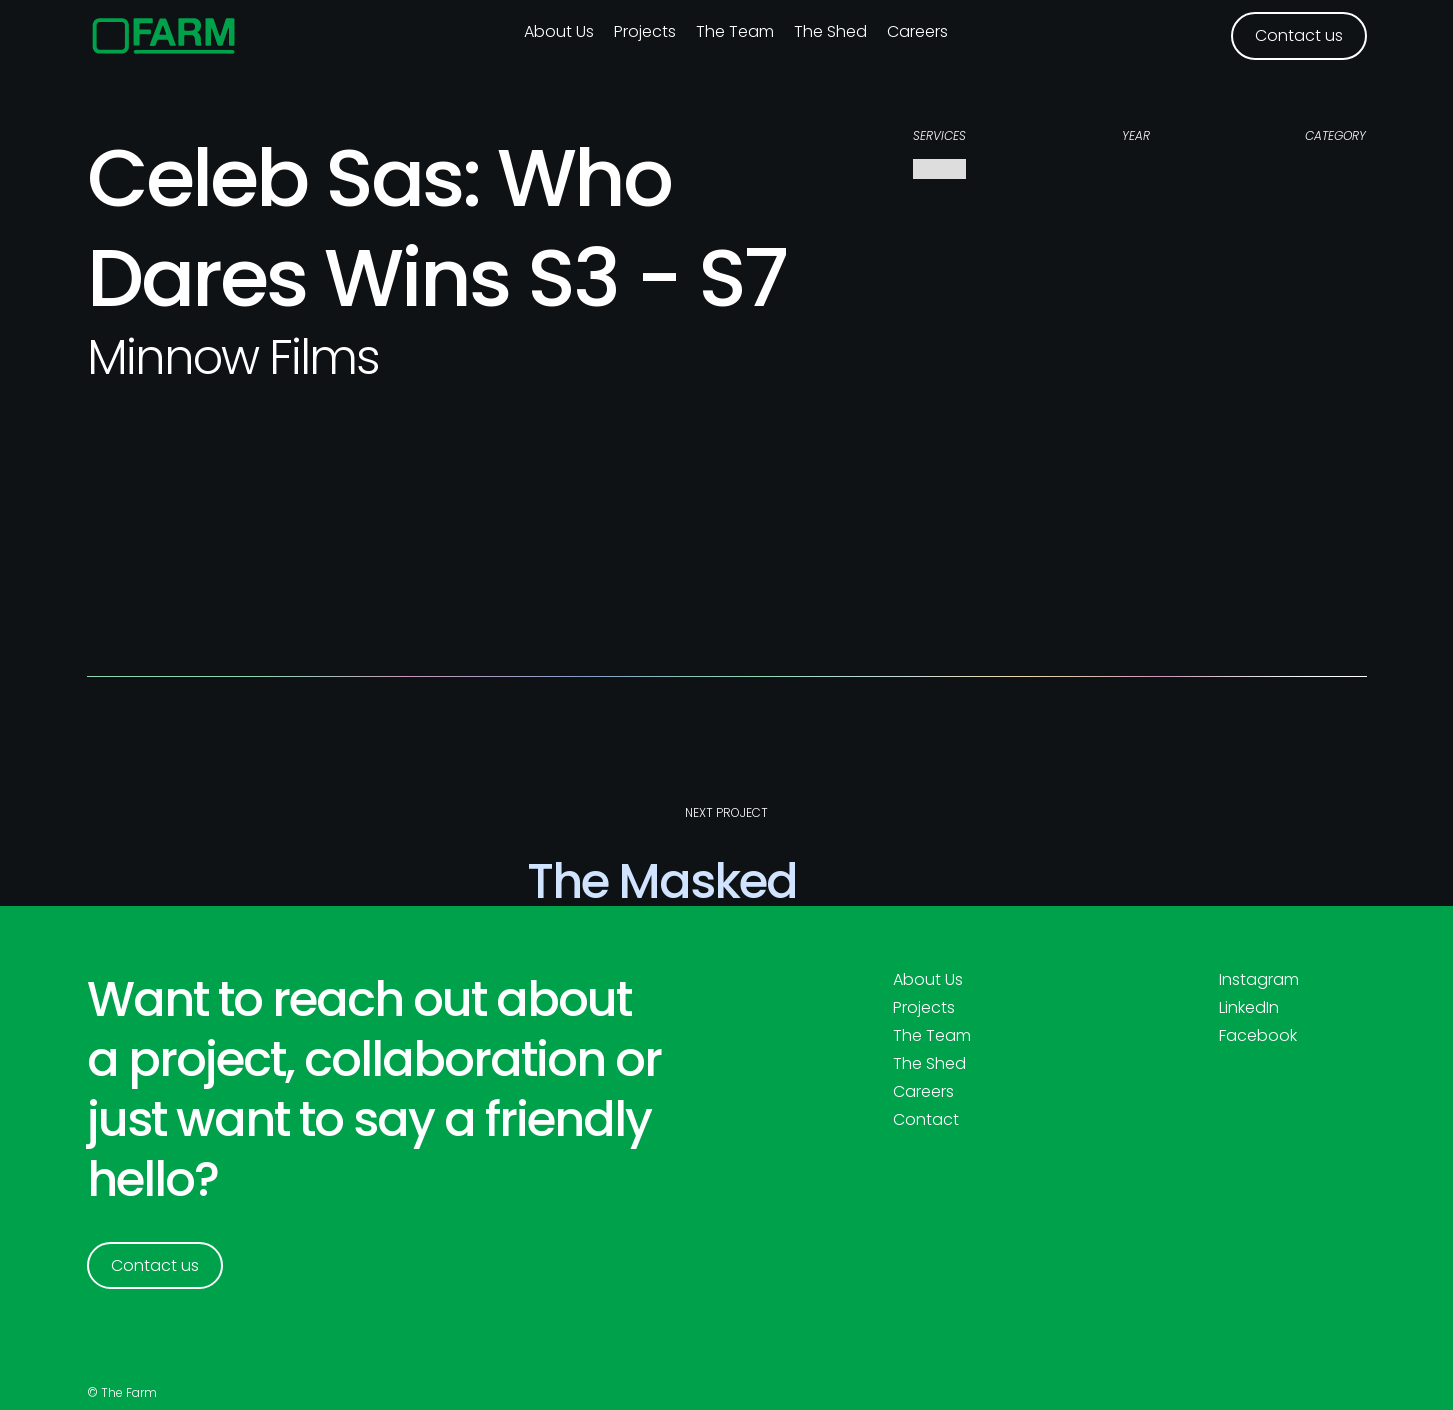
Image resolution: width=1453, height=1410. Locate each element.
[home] (164, 36)
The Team (735, 31)
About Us (928, 980)
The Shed (830, 31)
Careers (917, 31)
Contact (926, 1120)
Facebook (1258, 1036)
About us (559, 31)
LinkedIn (1249, 1008)
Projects (645, 31)
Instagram (1259, 980)
